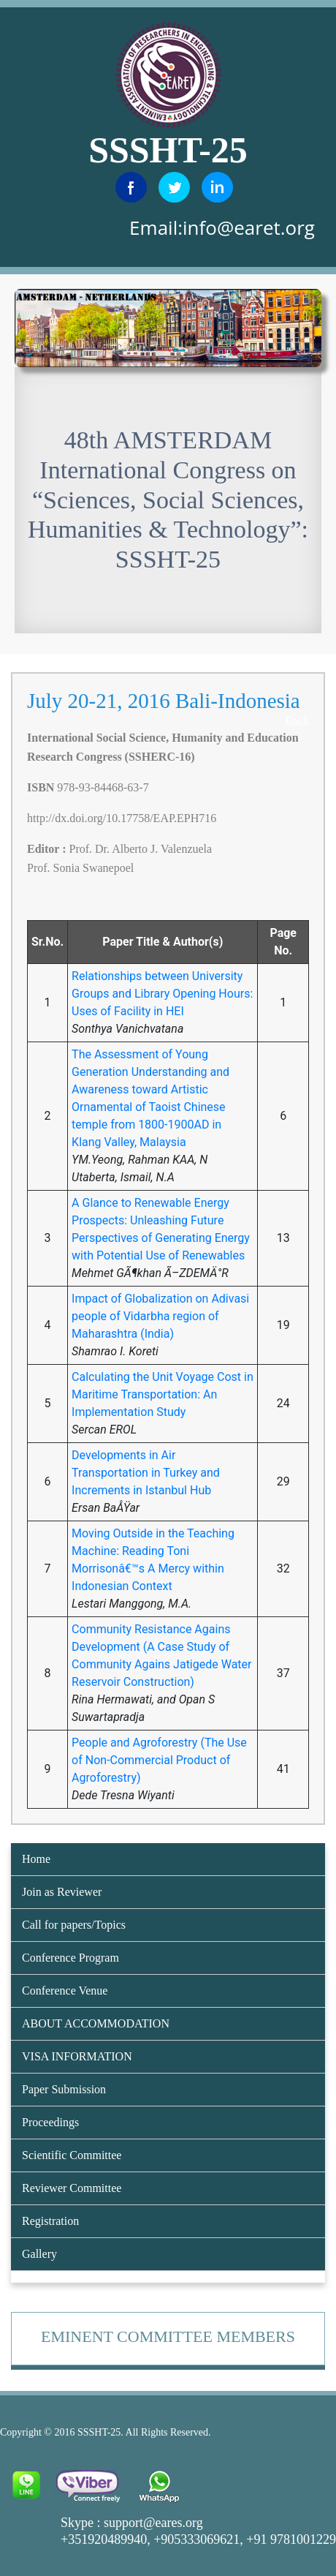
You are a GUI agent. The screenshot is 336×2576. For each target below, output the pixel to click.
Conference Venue (64, 1990)
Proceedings (50, 2122)
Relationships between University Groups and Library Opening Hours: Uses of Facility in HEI (162, 993)
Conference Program (70, 1957)
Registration (50, 2221)
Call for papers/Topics (74, 1924)
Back (297, 721)
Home (36, 1859)
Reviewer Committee (71, 2188)
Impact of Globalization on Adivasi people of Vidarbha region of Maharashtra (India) (160, 1316)
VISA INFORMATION (77, 2056)
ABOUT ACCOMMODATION (95, 2023)
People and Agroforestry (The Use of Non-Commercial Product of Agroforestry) (159, 1760)
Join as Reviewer (62, 1892)
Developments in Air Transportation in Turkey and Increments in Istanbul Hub (146, 1472)
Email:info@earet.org (222, 227)
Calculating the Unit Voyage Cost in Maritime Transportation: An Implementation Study (162, 1394)
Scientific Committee (71, 2155)
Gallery (39, 2254)
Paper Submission (64, 2089)
